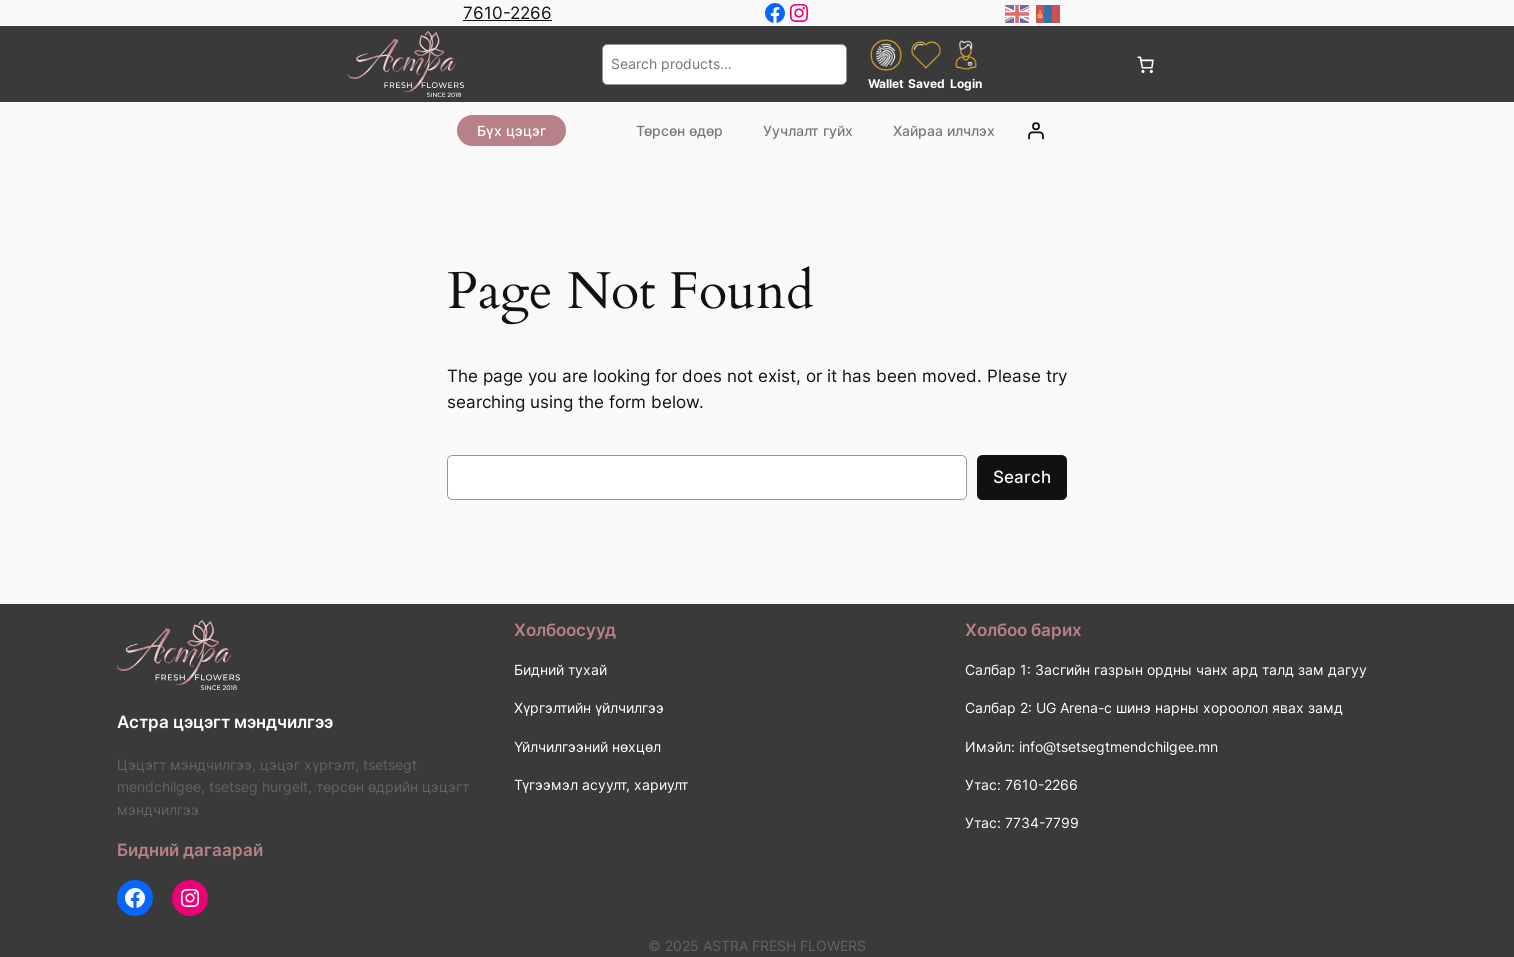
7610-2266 (507, 13)
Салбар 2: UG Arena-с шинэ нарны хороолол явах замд (1154, 707)
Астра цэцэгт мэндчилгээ (225, 722)
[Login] (1036, 130)
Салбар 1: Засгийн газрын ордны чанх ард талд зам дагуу (1166, 669)
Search (1022, 477)
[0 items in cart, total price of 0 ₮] (1145, 64)
